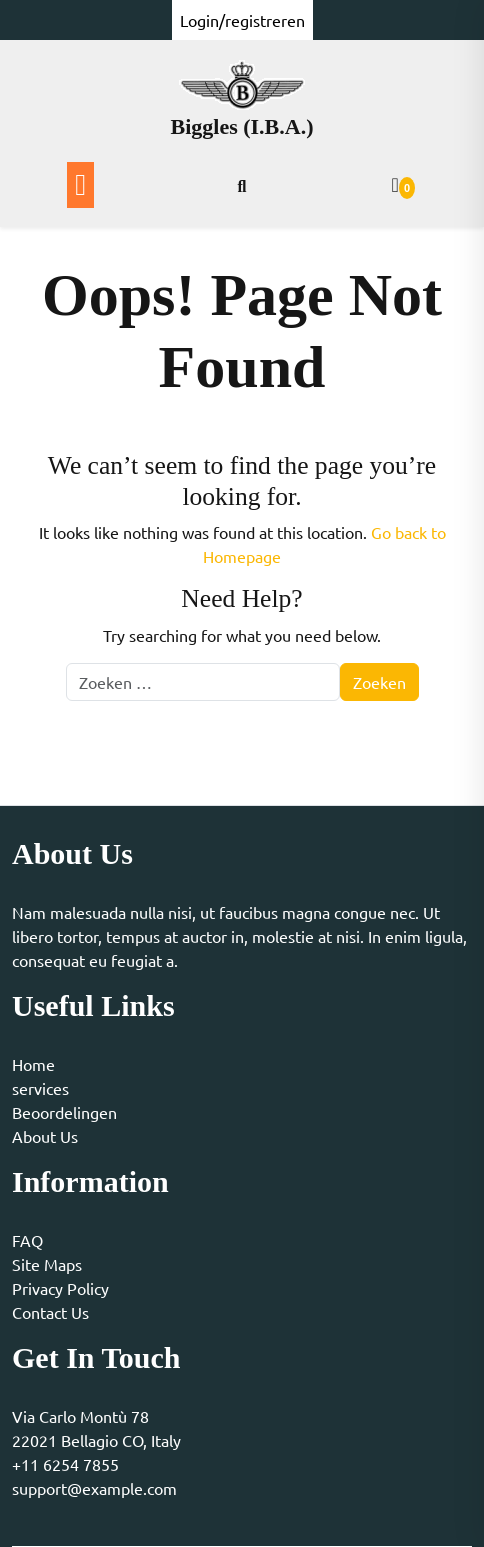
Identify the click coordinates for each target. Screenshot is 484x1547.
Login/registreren (242, 20)
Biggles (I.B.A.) (242, 126)
